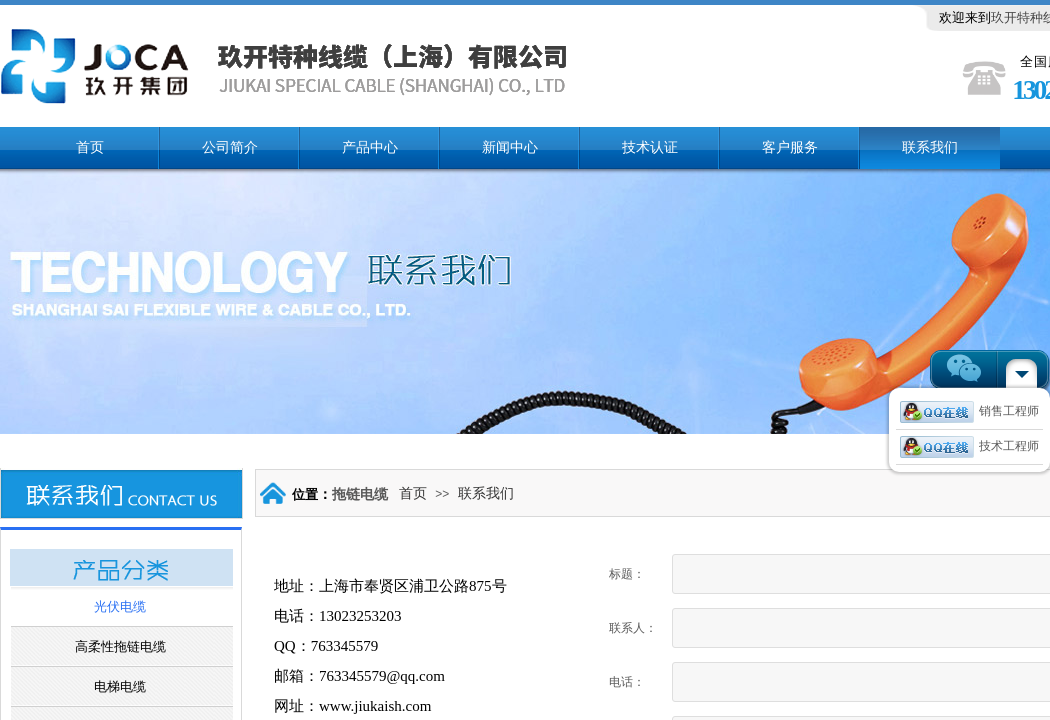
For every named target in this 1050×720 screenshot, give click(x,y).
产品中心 (370, 147)
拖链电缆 (360, 494)
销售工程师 (969, 411)
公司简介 (230, 147)
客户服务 (790, 147)
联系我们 (930, 147)
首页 (90, 147)
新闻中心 (510, 147)
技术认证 (650, 147)
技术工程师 (969, 446)
